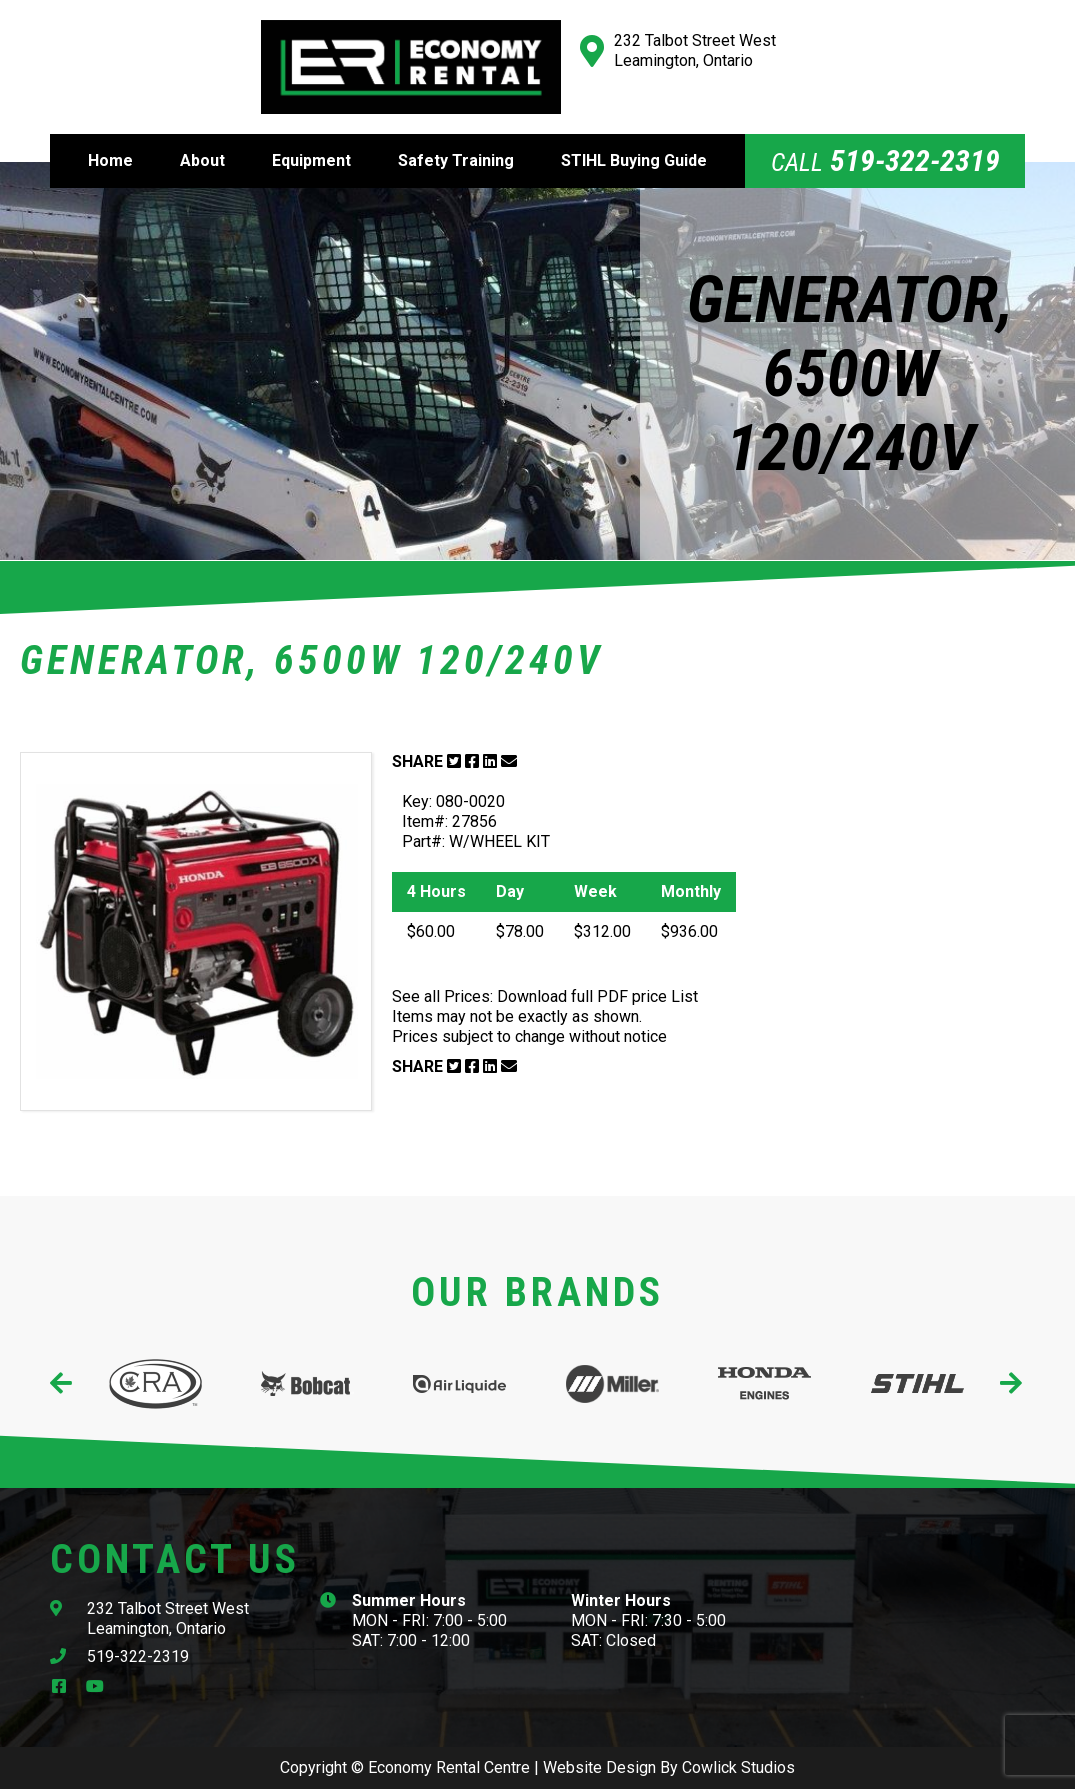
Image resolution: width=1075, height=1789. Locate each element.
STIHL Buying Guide (634, 160)
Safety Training (456, 160)
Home (110, 160)
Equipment (311, 160)
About (202, 160)
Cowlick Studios (738, 1767)
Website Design (599, 1767)
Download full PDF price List (597, 996)
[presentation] (62, 1383)
